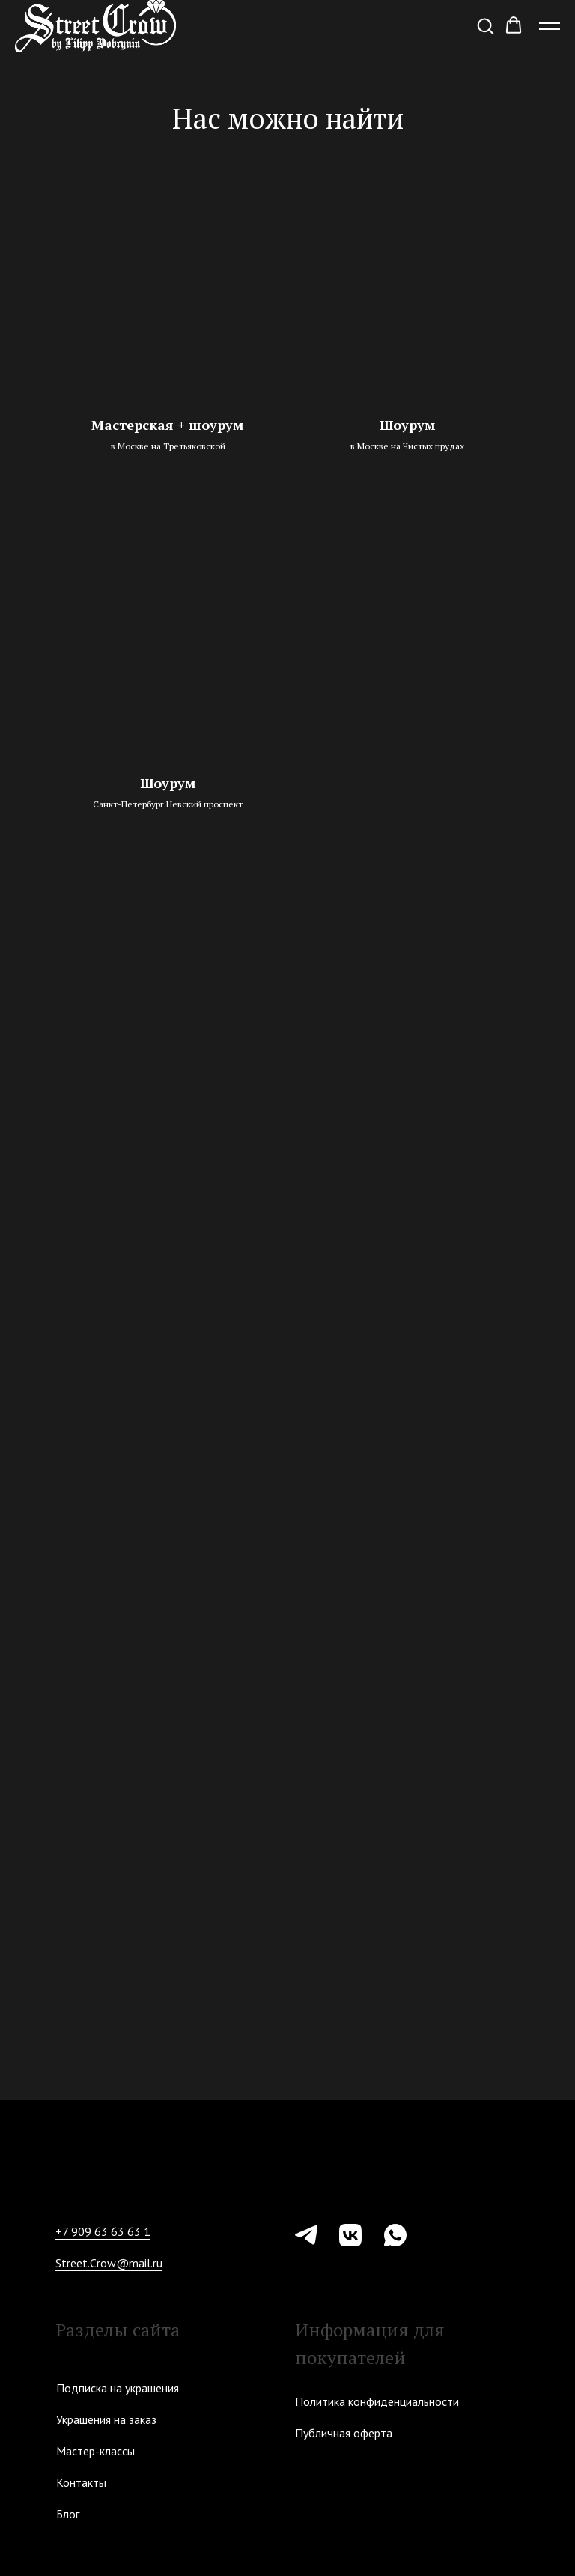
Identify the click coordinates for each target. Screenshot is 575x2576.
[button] (485, 25)
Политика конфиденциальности (377, 2401)
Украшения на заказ (106, 2419)
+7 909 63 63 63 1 (102, 2231)
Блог (67, 2513)
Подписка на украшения (117, 2387)
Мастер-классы (95, 2450)
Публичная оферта (343, 2432)
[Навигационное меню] (549, 26)
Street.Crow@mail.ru (108, 2262)
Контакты (81, 2482)
